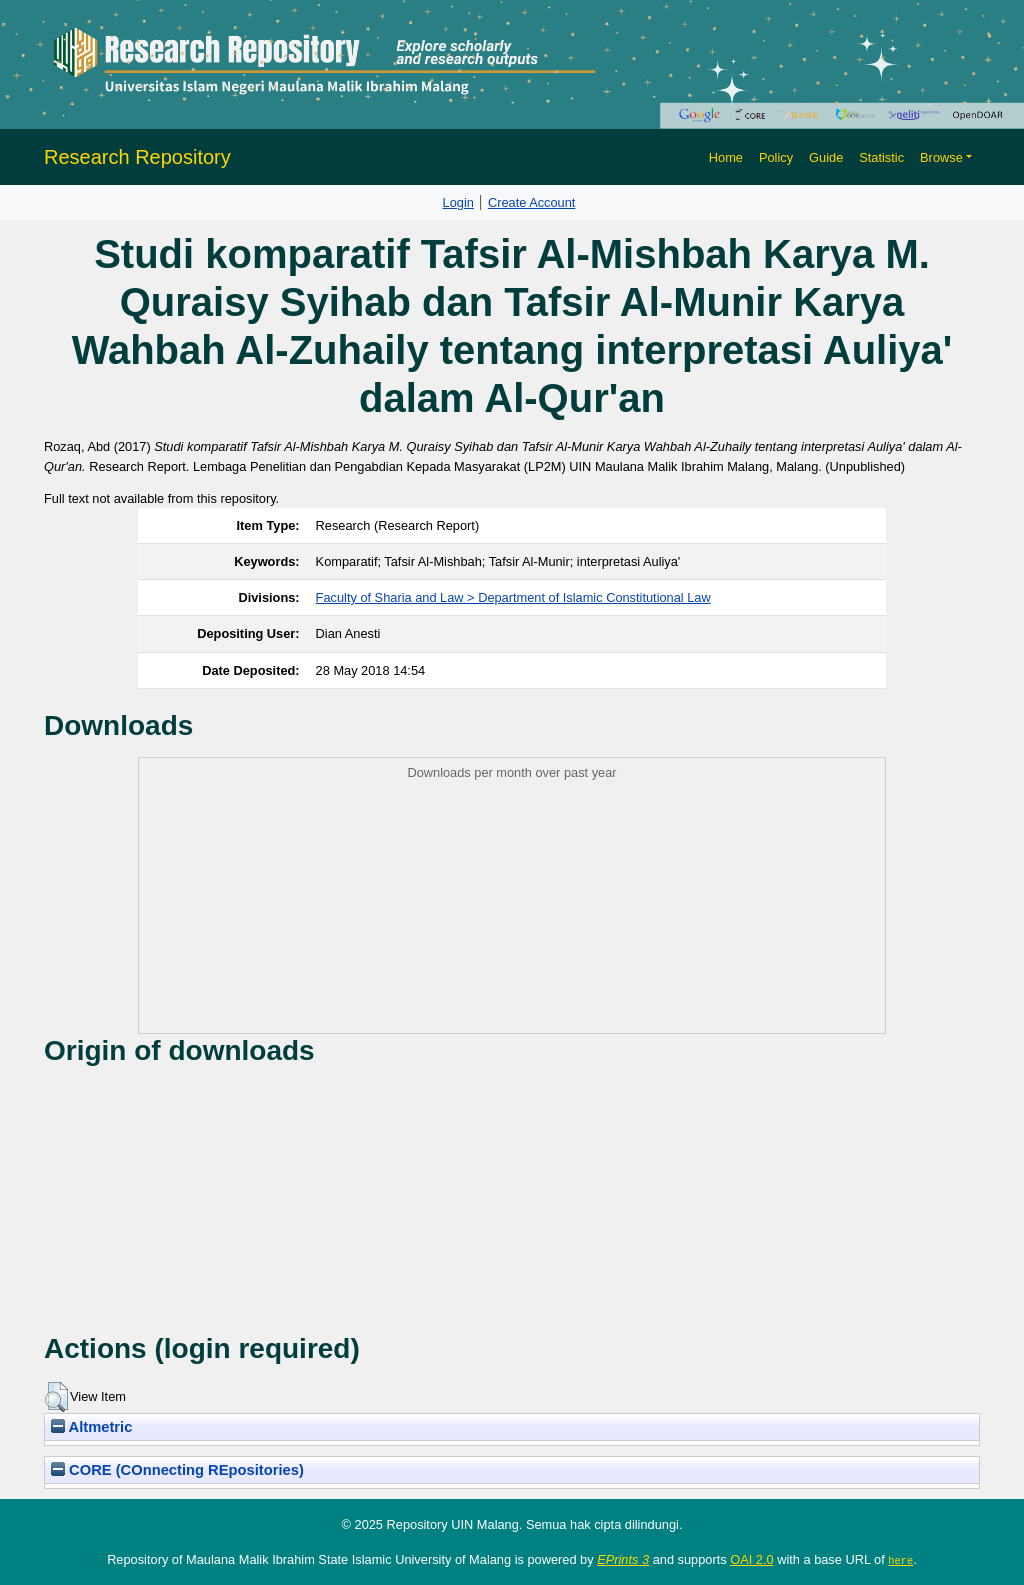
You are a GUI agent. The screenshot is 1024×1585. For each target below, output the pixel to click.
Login (458, 202)
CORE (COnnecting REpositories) (177, 1470)
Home (726, 157)
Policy (776, 157)
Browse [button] (941, 157)
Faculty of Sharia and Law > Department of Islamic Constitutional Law (513, 597)
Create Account (532, 202)
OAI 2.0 (751, 1559)
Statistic (881, 157)
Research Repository (137, 157)
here (900, 1560)
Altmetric (91, 1427)
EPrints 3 (623, 1559)
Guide (826, 157)
